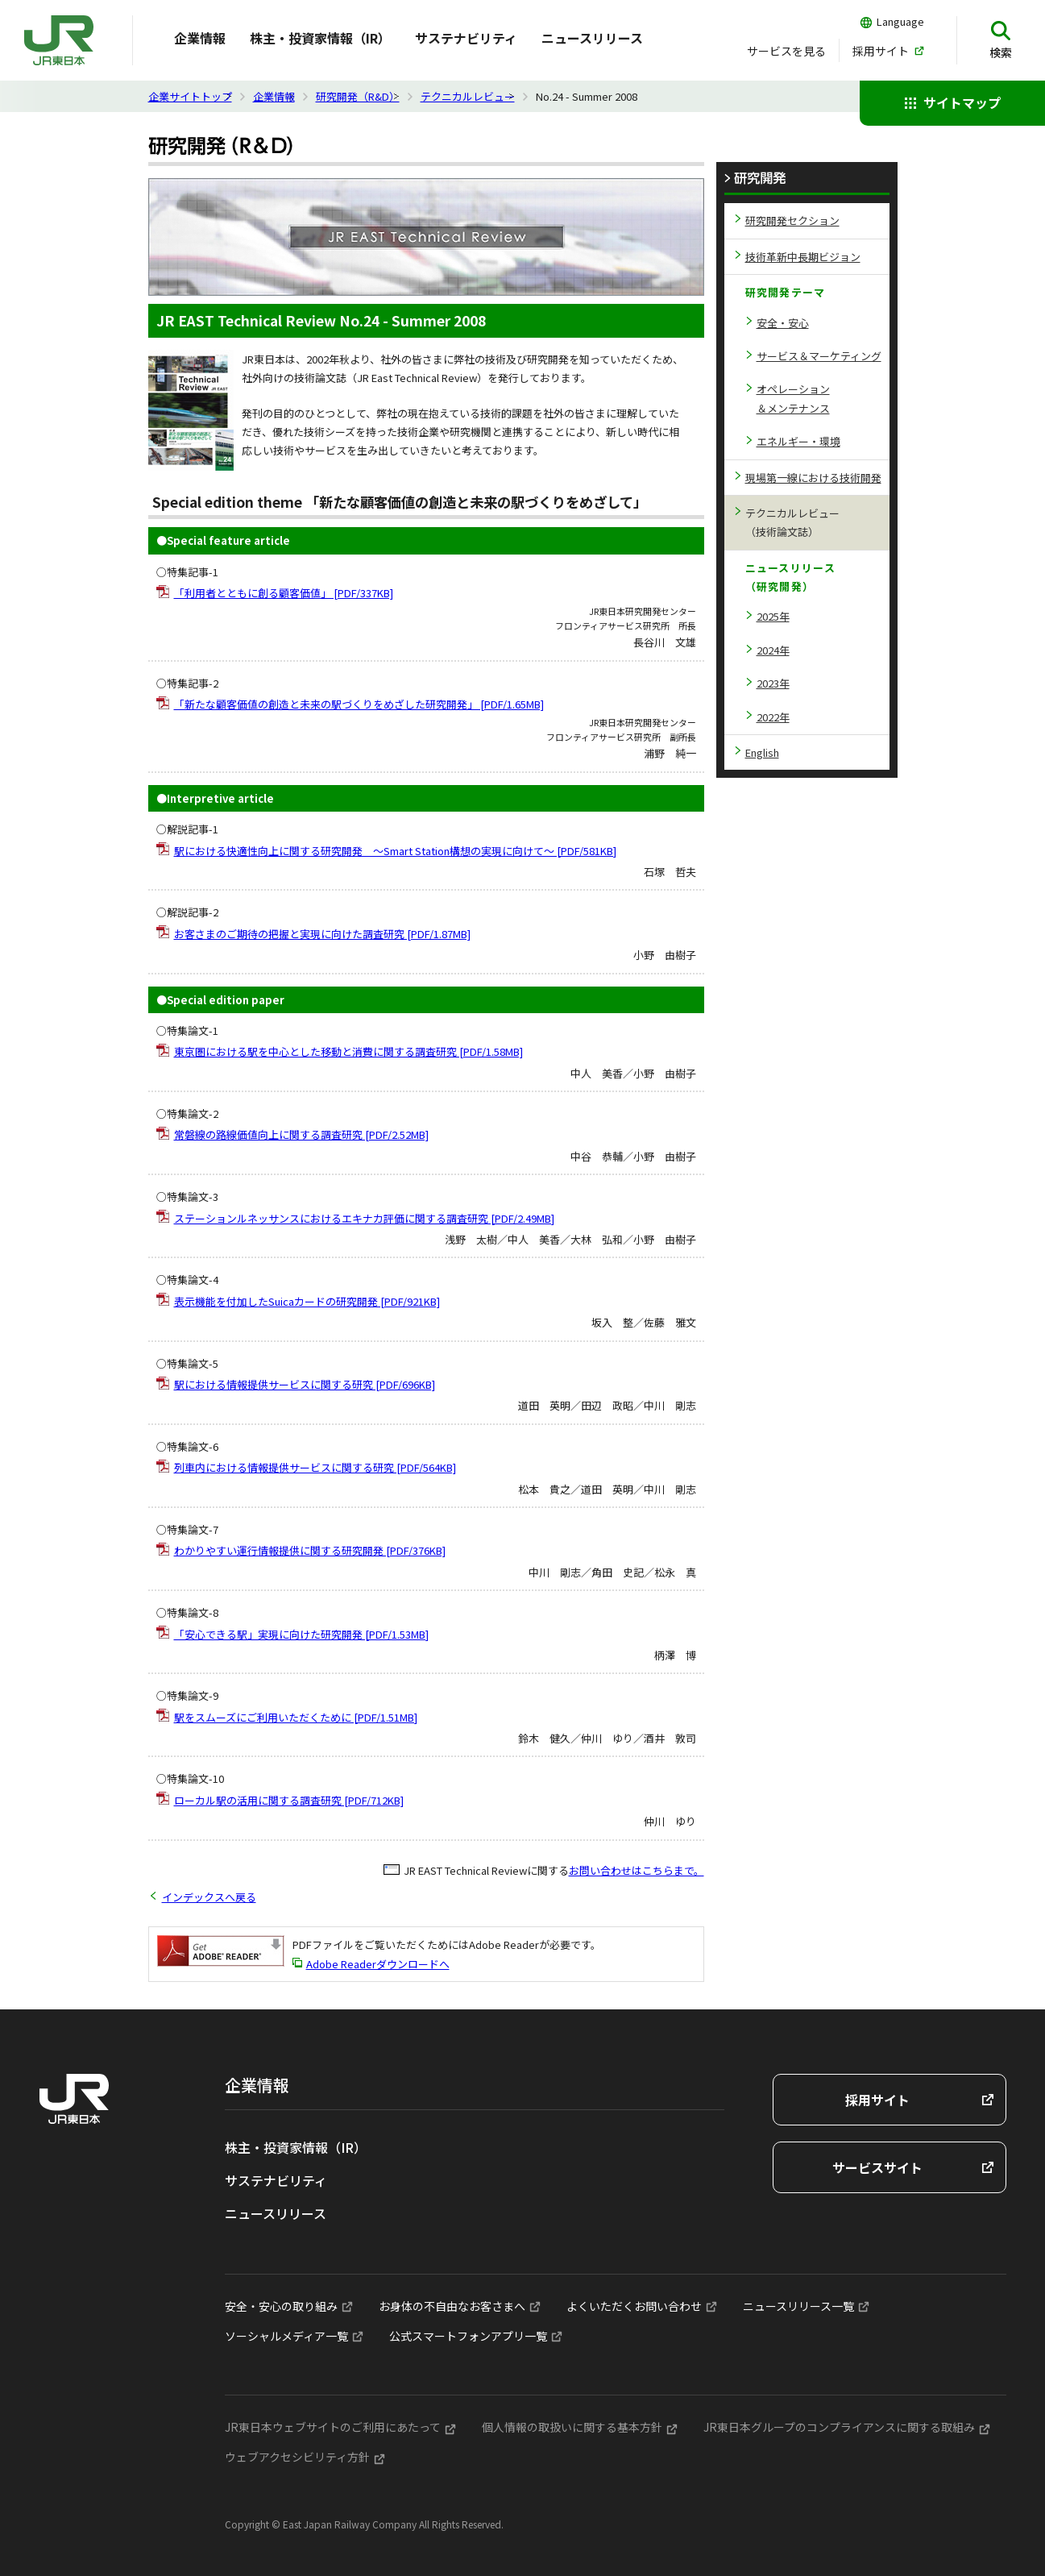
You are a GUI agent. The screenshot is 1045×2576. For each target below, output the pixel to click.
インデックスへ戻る (209, 1897)
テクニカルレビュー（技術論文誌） (792, 522)
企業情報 (274, 96)
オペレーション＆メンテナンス (793, 398)
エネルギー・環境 (798, 441)
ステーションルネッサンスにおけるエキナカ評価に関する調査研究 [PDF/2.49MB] (364, 1218)
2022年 (773, 717)
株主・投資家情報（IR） (320, 38)
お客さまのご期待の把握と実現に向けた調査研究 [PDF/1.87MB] (322, 933)
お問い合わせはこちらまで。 (636, 1870)
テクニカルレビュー (468, 96)
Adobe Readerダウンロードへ (378, 1963)
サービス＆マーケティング (819, 356)
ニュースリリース (592, 38)
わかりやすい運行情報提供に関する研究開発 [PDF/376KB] (310, 1550)
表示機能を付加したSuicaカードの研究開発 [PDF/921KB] (307, 1301)
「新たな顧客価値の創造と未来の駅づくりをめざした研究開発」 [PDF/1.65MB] (359, 704)
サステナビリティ (466, 38)
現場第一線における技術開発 (813, 477)
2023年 (773, 683)
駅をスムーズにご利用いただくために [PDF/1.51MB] (295, 1717)
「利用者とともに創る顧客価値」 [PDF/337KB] (283, 592)
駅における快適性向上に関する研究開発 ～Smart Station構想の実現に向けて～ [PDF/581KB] (395, 850)
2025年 (773, 616)
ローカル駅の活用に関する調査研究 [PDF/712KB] (289, 1800)
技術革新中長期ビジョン (802, 256)
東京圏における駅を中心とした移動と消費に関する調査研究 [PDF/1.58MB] (348, 1051)
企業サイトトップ (190, 96)
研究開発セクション (792, 220)
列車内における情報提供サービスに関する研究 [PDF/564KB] (315, 1467)
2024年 (773, 650)
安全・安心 (783, 322)
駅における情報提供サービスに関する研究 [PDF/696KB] (304, 1384)
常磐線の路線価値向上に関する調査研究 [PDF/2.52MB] (301, 1134)
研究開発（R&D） (358, 96)
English (762, 752)
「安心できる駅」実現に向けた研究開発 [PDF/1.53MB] (301, 1634)
